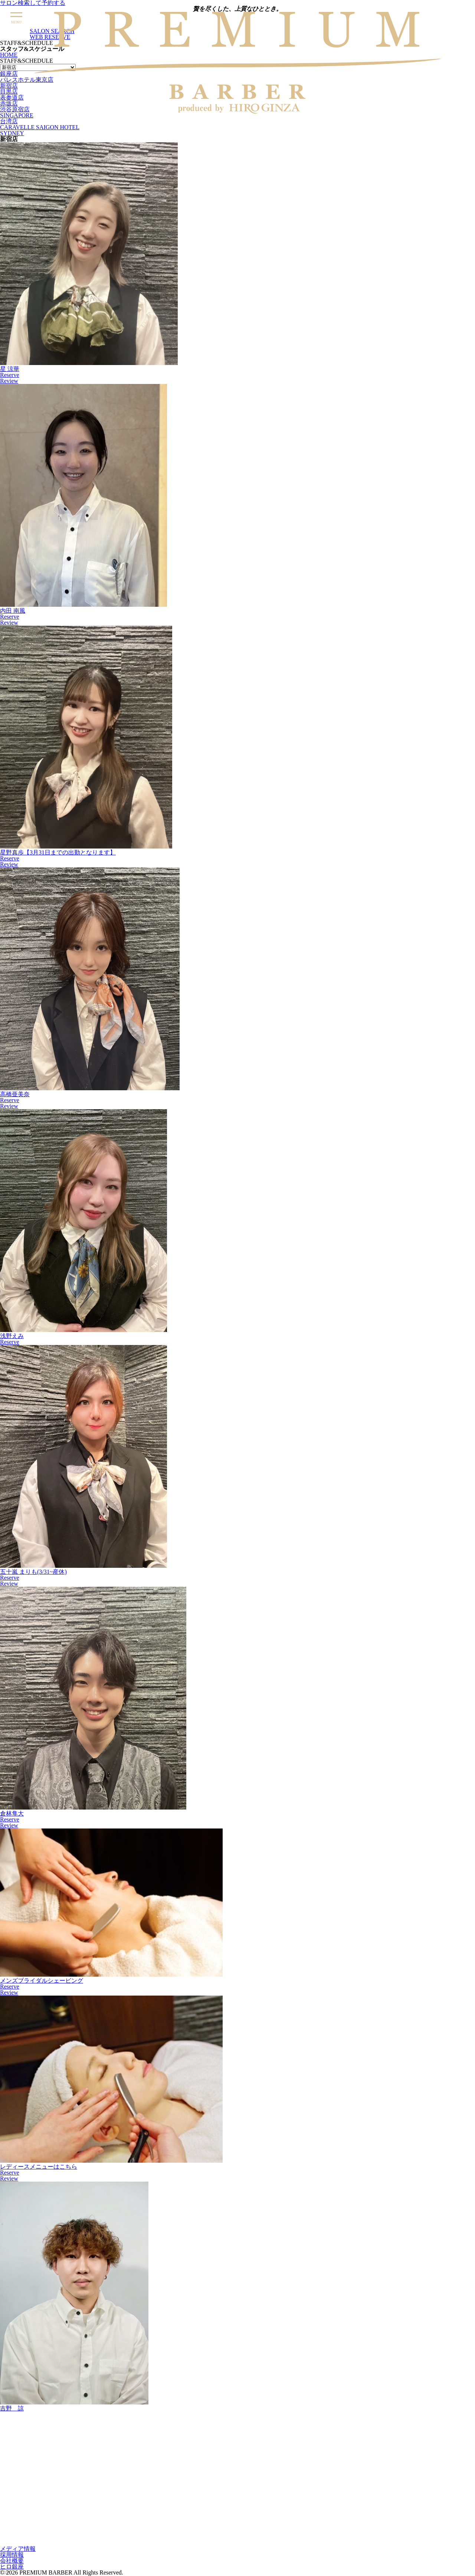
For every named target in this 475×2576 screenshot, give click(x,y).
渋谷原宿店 (15, 109)
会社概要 (12, 2560)
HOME (8, 55)
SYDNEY (12, 133)
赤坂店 (9, 103)
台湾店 (9, 121)
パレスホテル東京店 (26, 79)
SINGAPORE (16, 115)
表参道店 (12, 97)
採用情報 (12, 2554)
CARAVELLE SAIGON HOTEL (39, 127)
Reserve (9, 375)
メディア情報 (18, 2549)
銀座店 (9, 74)
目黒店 (9, 91)
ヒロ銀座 (12, 2566)
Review (9, 381)
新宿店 (9, 85)
